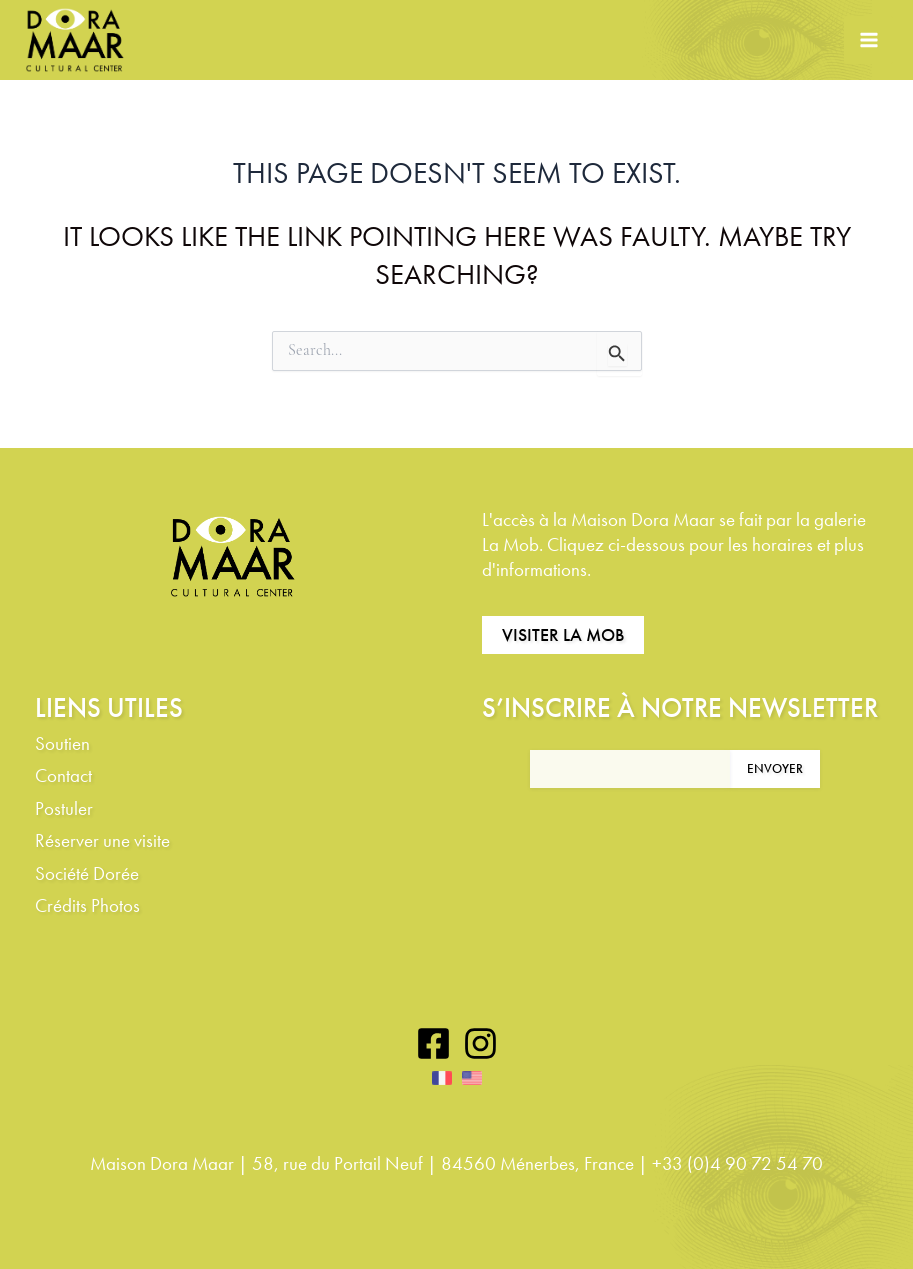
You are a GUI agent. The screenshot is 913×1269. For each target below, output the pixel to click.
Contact (63, 776)
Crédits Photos (87, 906)
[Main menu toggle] (868, 40)
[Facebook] (433, 1043)
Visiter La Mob (563, 634)
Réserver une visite (102, 841)
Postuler (64, 809)
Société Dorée (87, 874)
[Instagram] (480, 1043)
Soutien (62, 744)
